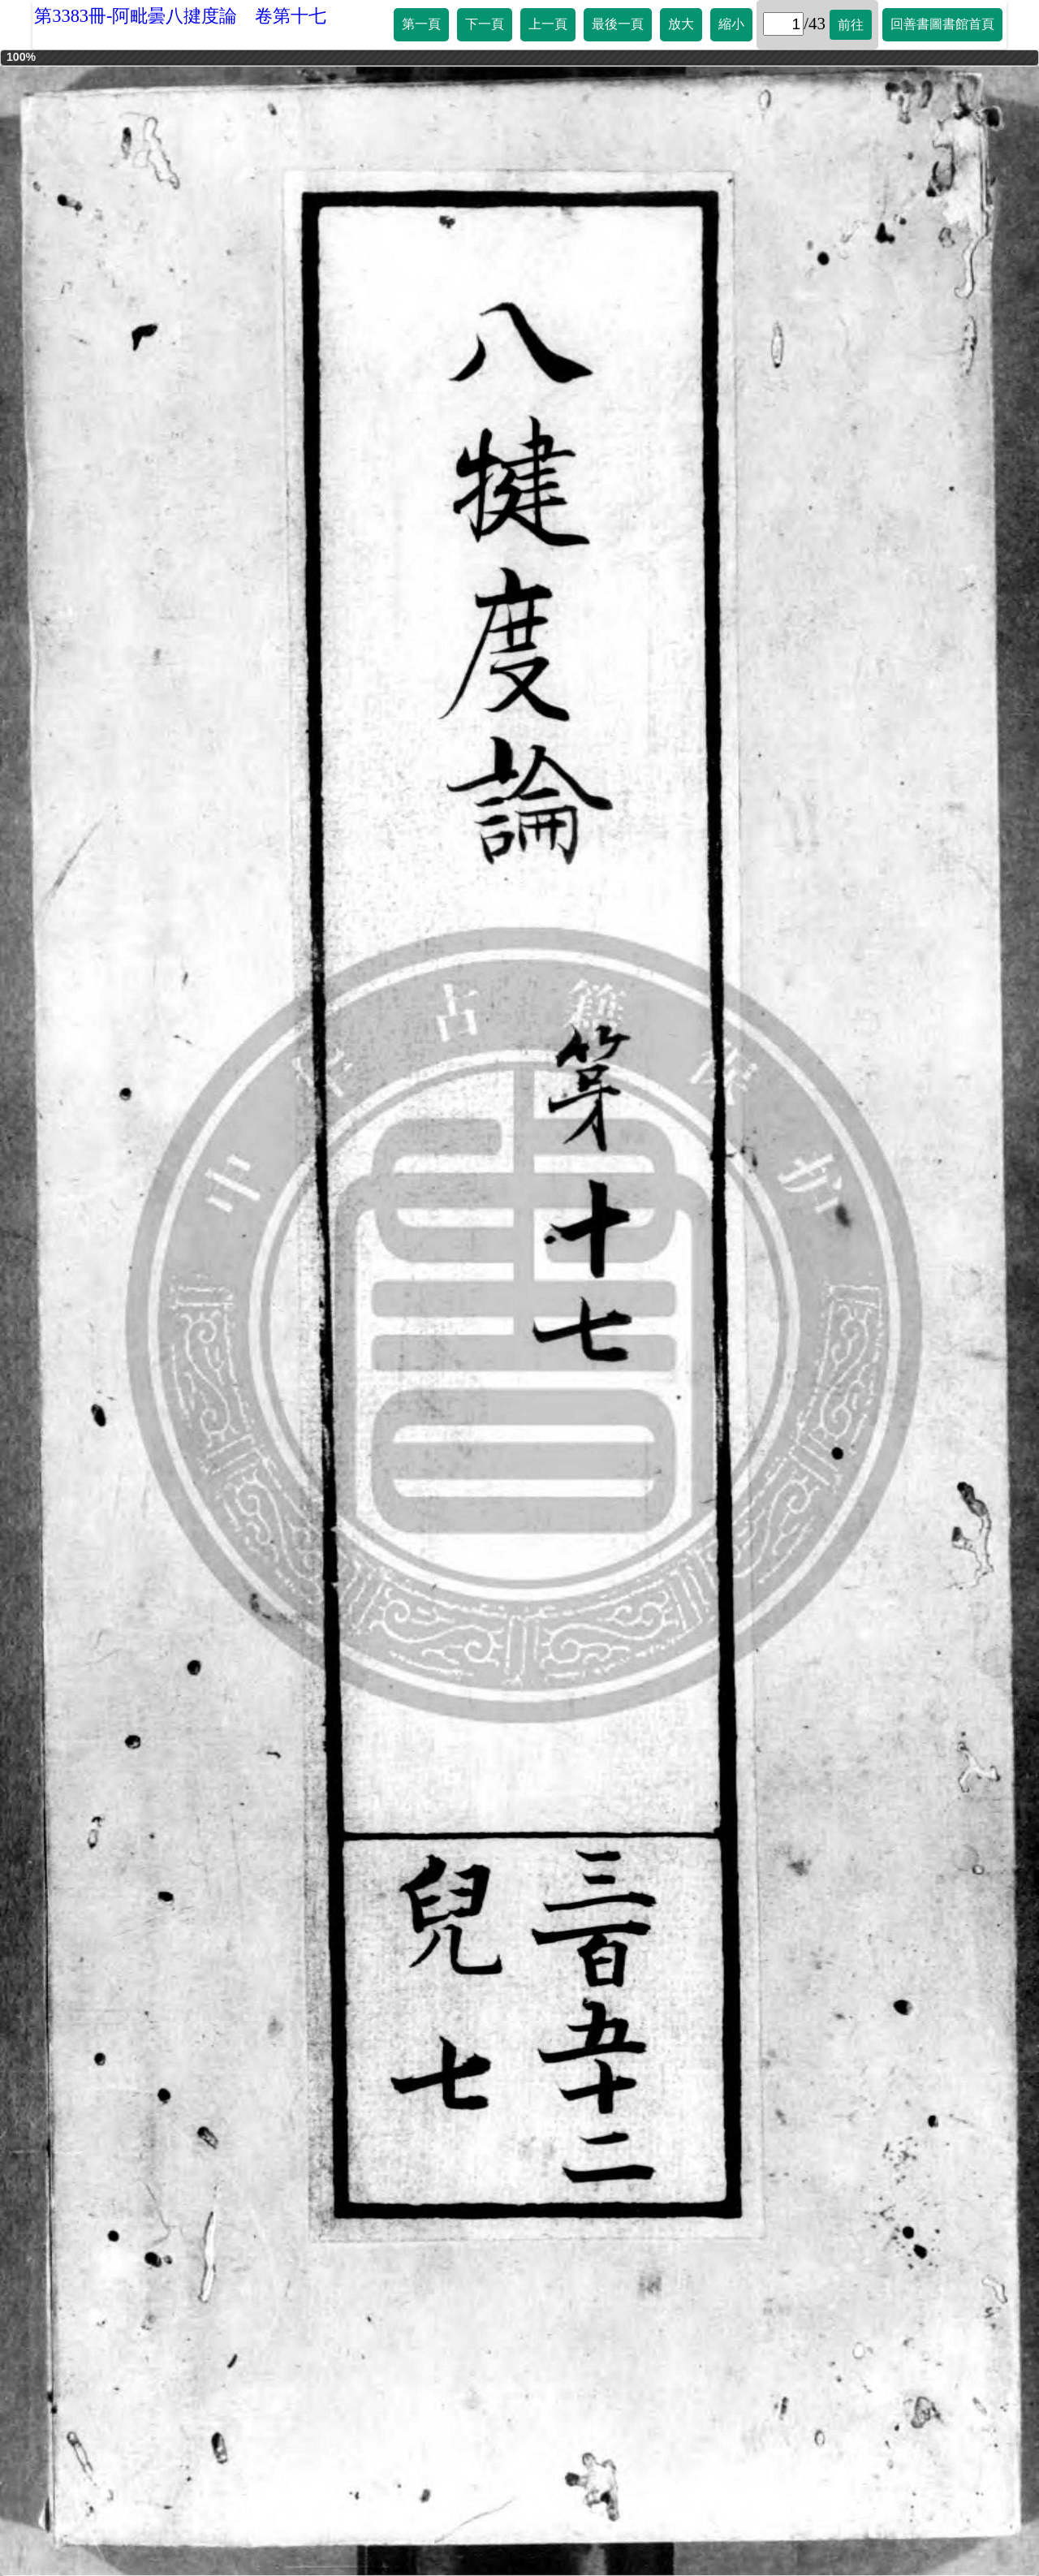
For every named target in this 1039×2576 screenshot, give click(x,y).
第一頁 (421, 24)
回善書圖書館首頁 (942, 24)
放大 (681, 24)
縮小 (731, 24)
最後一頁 (618, 24)
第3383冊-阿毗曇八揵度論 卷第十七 (180, 16)
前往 (851, 25)
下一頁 (484, 24)
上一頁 (547, 24)
